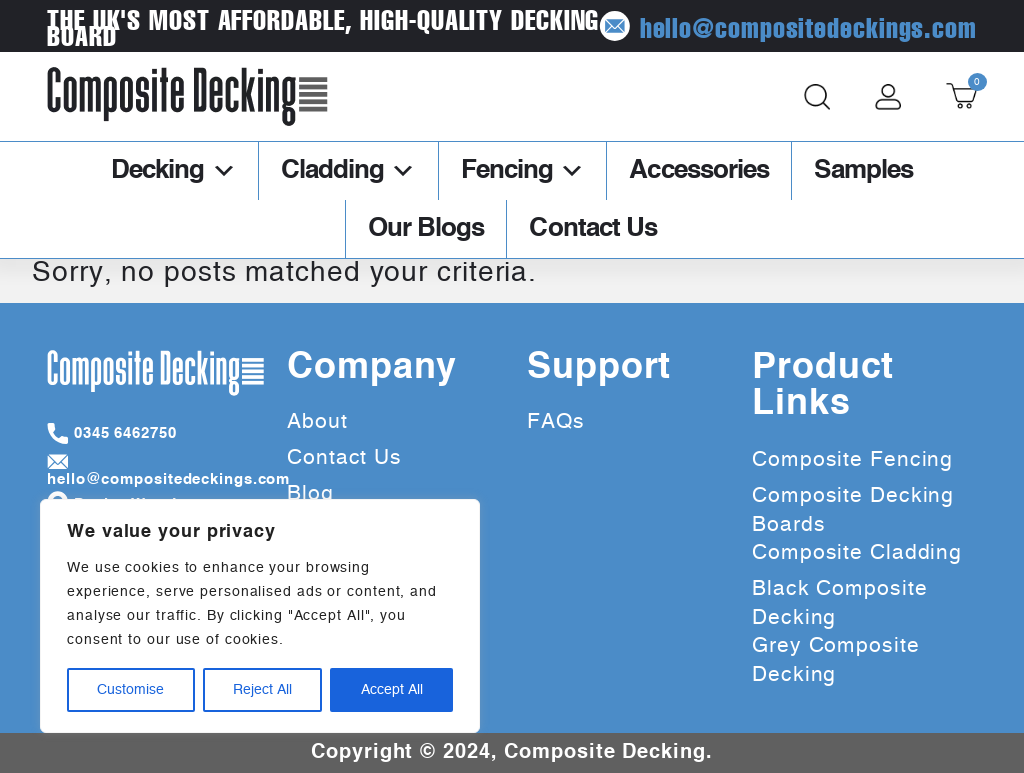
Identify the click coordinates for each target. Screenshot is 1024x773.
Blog (310, 493)
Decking (173, 171)
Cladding (348, 171)
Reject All (262, 690)
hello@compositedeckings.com (832, 26)
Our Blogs (426, 229)
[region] (260, 616)
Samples (863, 171)
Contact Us (593, 229)
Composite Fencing (852, 459)
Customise (130, 690)
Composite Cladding (857, 552)
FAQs (556, 421)
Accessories (699, 171)
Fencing (523, 171)
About (317, 421)
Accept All (392, 690)
